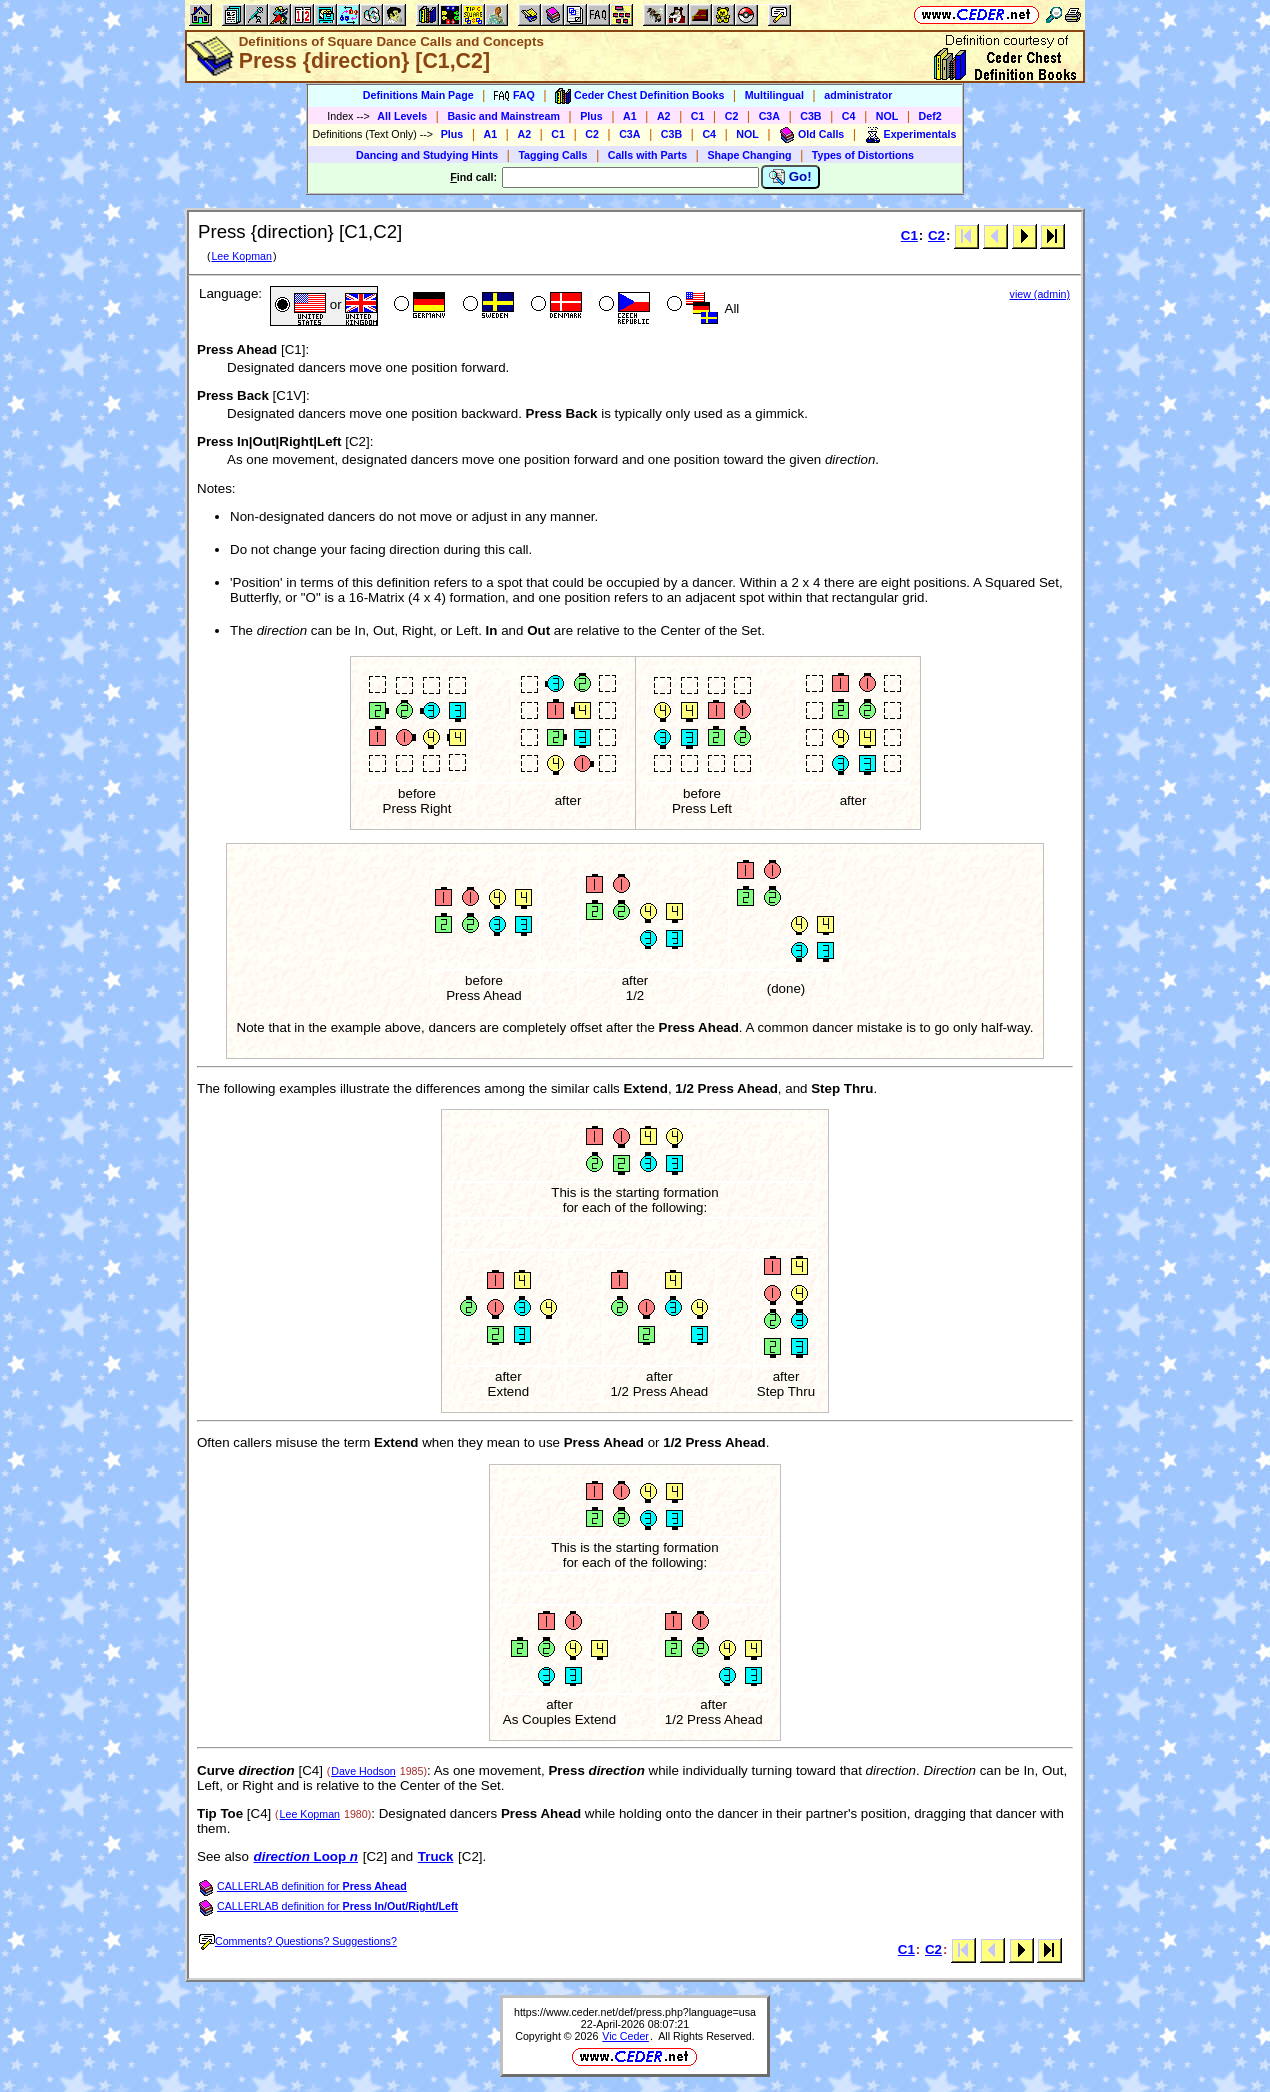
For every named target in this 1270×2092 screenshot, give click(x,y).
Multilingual (774, 95)
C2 (732, 116)
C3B (810, 116)
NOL (887, 116)
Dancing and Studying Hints (427, 155)
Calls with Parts (647, 155)
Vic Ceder (625, 2036)
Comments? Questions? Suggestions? (298, 1941)
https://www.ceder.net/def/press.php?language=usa (635, 2012)
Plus (591, 116)
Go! (790, 177)
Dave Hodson (363, 1771)
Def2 (930, 116)
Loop (306, 1856)
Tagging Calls (552, 155)
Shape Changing (749, 155)
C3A (769, 116)
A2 (664, 116)
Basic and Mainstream (503, 116)
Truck (436, 1856)
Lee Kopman (241, 256)
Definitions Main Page (418, 95)
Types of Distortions (863, 155)
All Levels (402, 116)
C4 (849, 116)
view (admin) (1040, 294)
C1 (698, 116)
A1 (630, 116)
